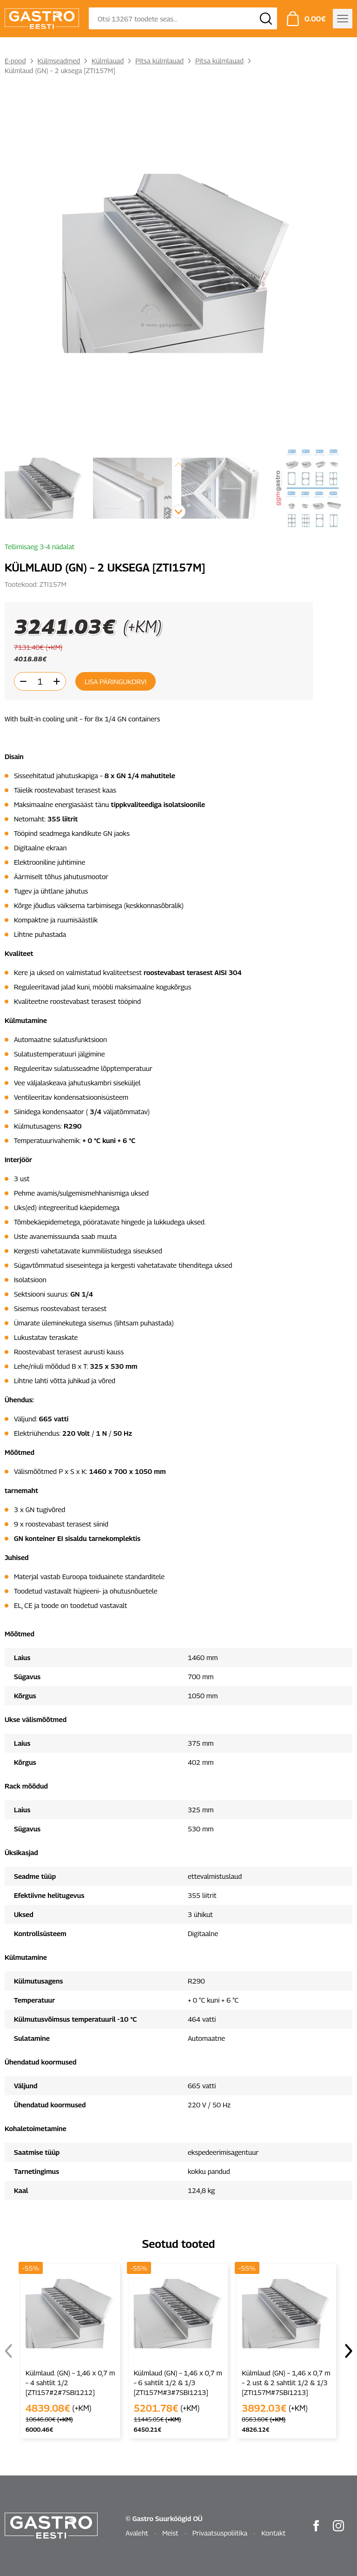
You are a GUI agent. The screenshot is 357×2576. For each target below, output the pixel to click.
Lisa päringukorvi (115, 681)
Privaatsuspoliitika (220, 2533)
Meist (170, 2533)
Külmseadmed (59, 60)
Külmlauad (108, 60)
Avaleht (137, 2533)
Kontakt (273, 2533)
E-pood (15, 60)
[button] (178, 511)
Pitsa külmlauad (159, 60)
